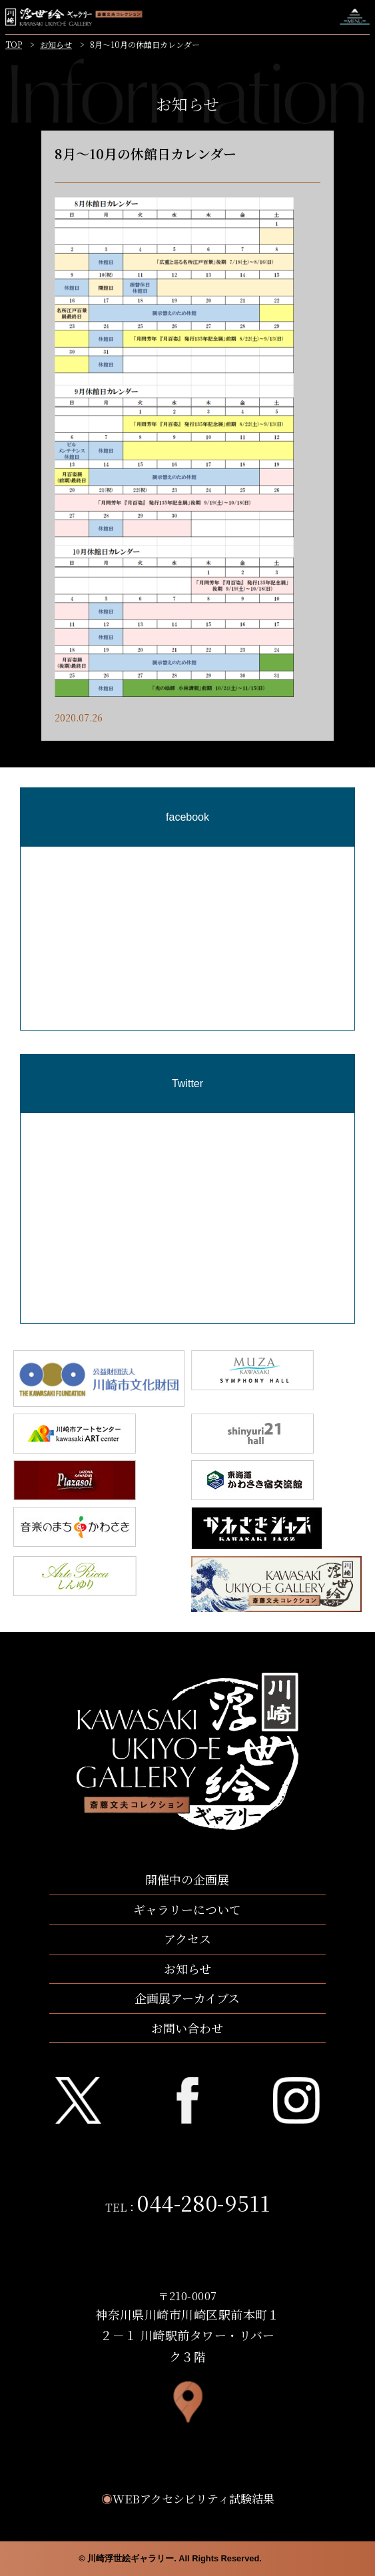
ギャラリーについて (187, 1909)
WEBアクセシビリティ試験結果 (187, 2498)
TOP (13, 44)
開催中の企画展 (187, 1879)
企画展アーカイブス (187, 1997)
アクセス (187, 1938)
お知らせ (56, 44)
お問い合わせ (187, 2027)
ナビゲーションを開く (355, 17)
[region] (187, 1007)
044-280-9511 (203, 2202)
